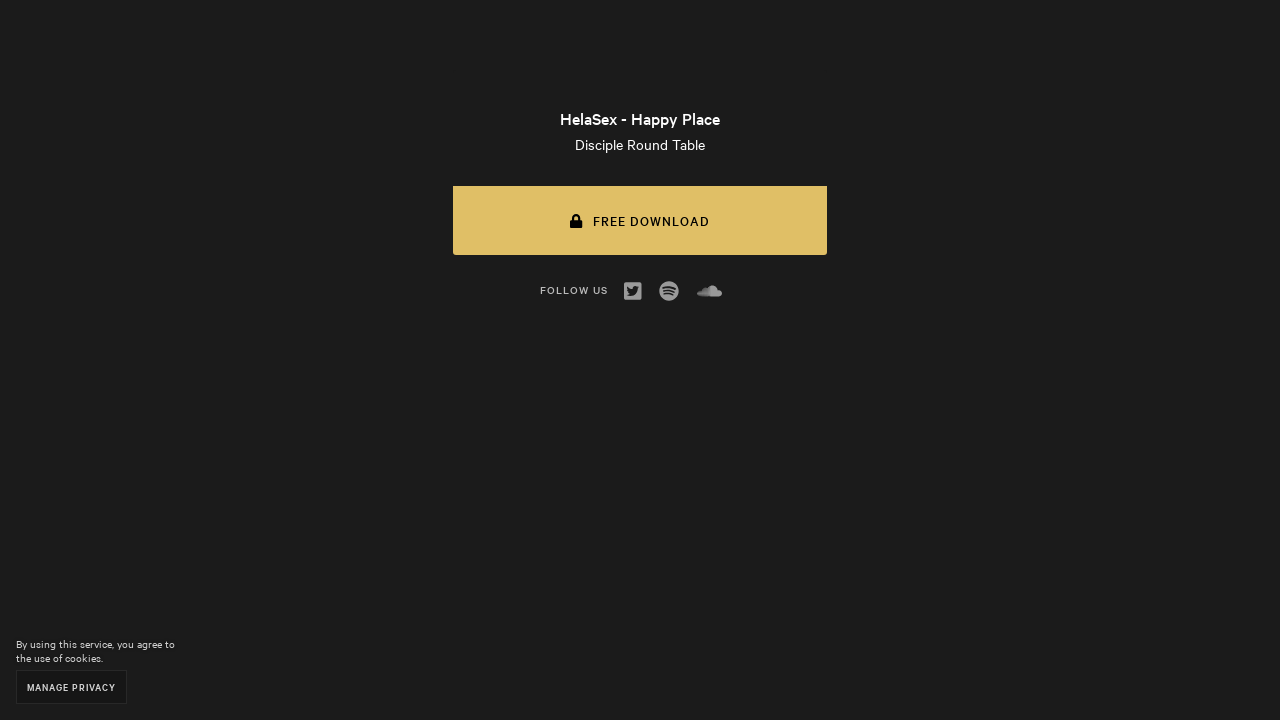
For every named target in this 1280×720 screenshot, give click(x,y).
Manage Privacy (71, 686)
